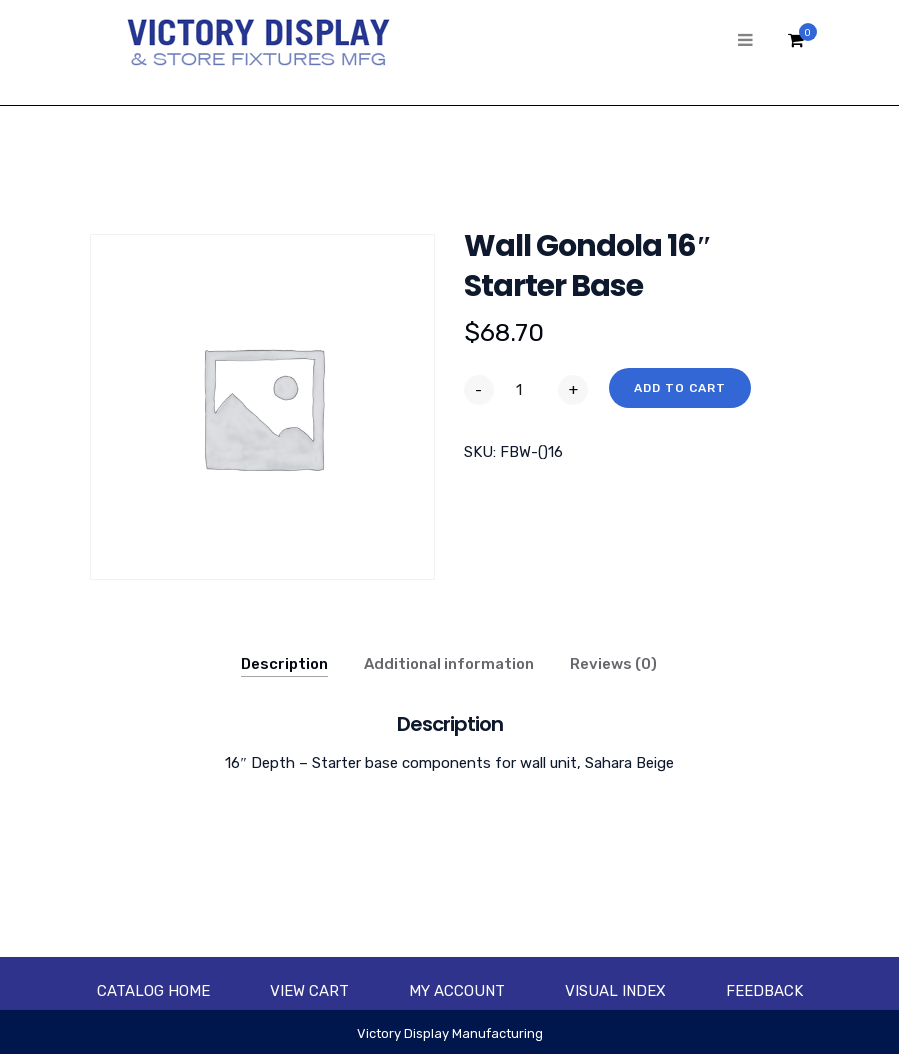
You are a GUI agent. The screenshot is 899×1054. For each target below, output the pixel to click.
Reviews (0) (613, 664)
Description (284, 664)
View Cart (309, 991)
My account (457, 991)
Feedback (764, 991)
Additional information (449, 664)
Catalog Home (153, 991)
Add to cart (680, 388)
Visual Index (615, 991)
